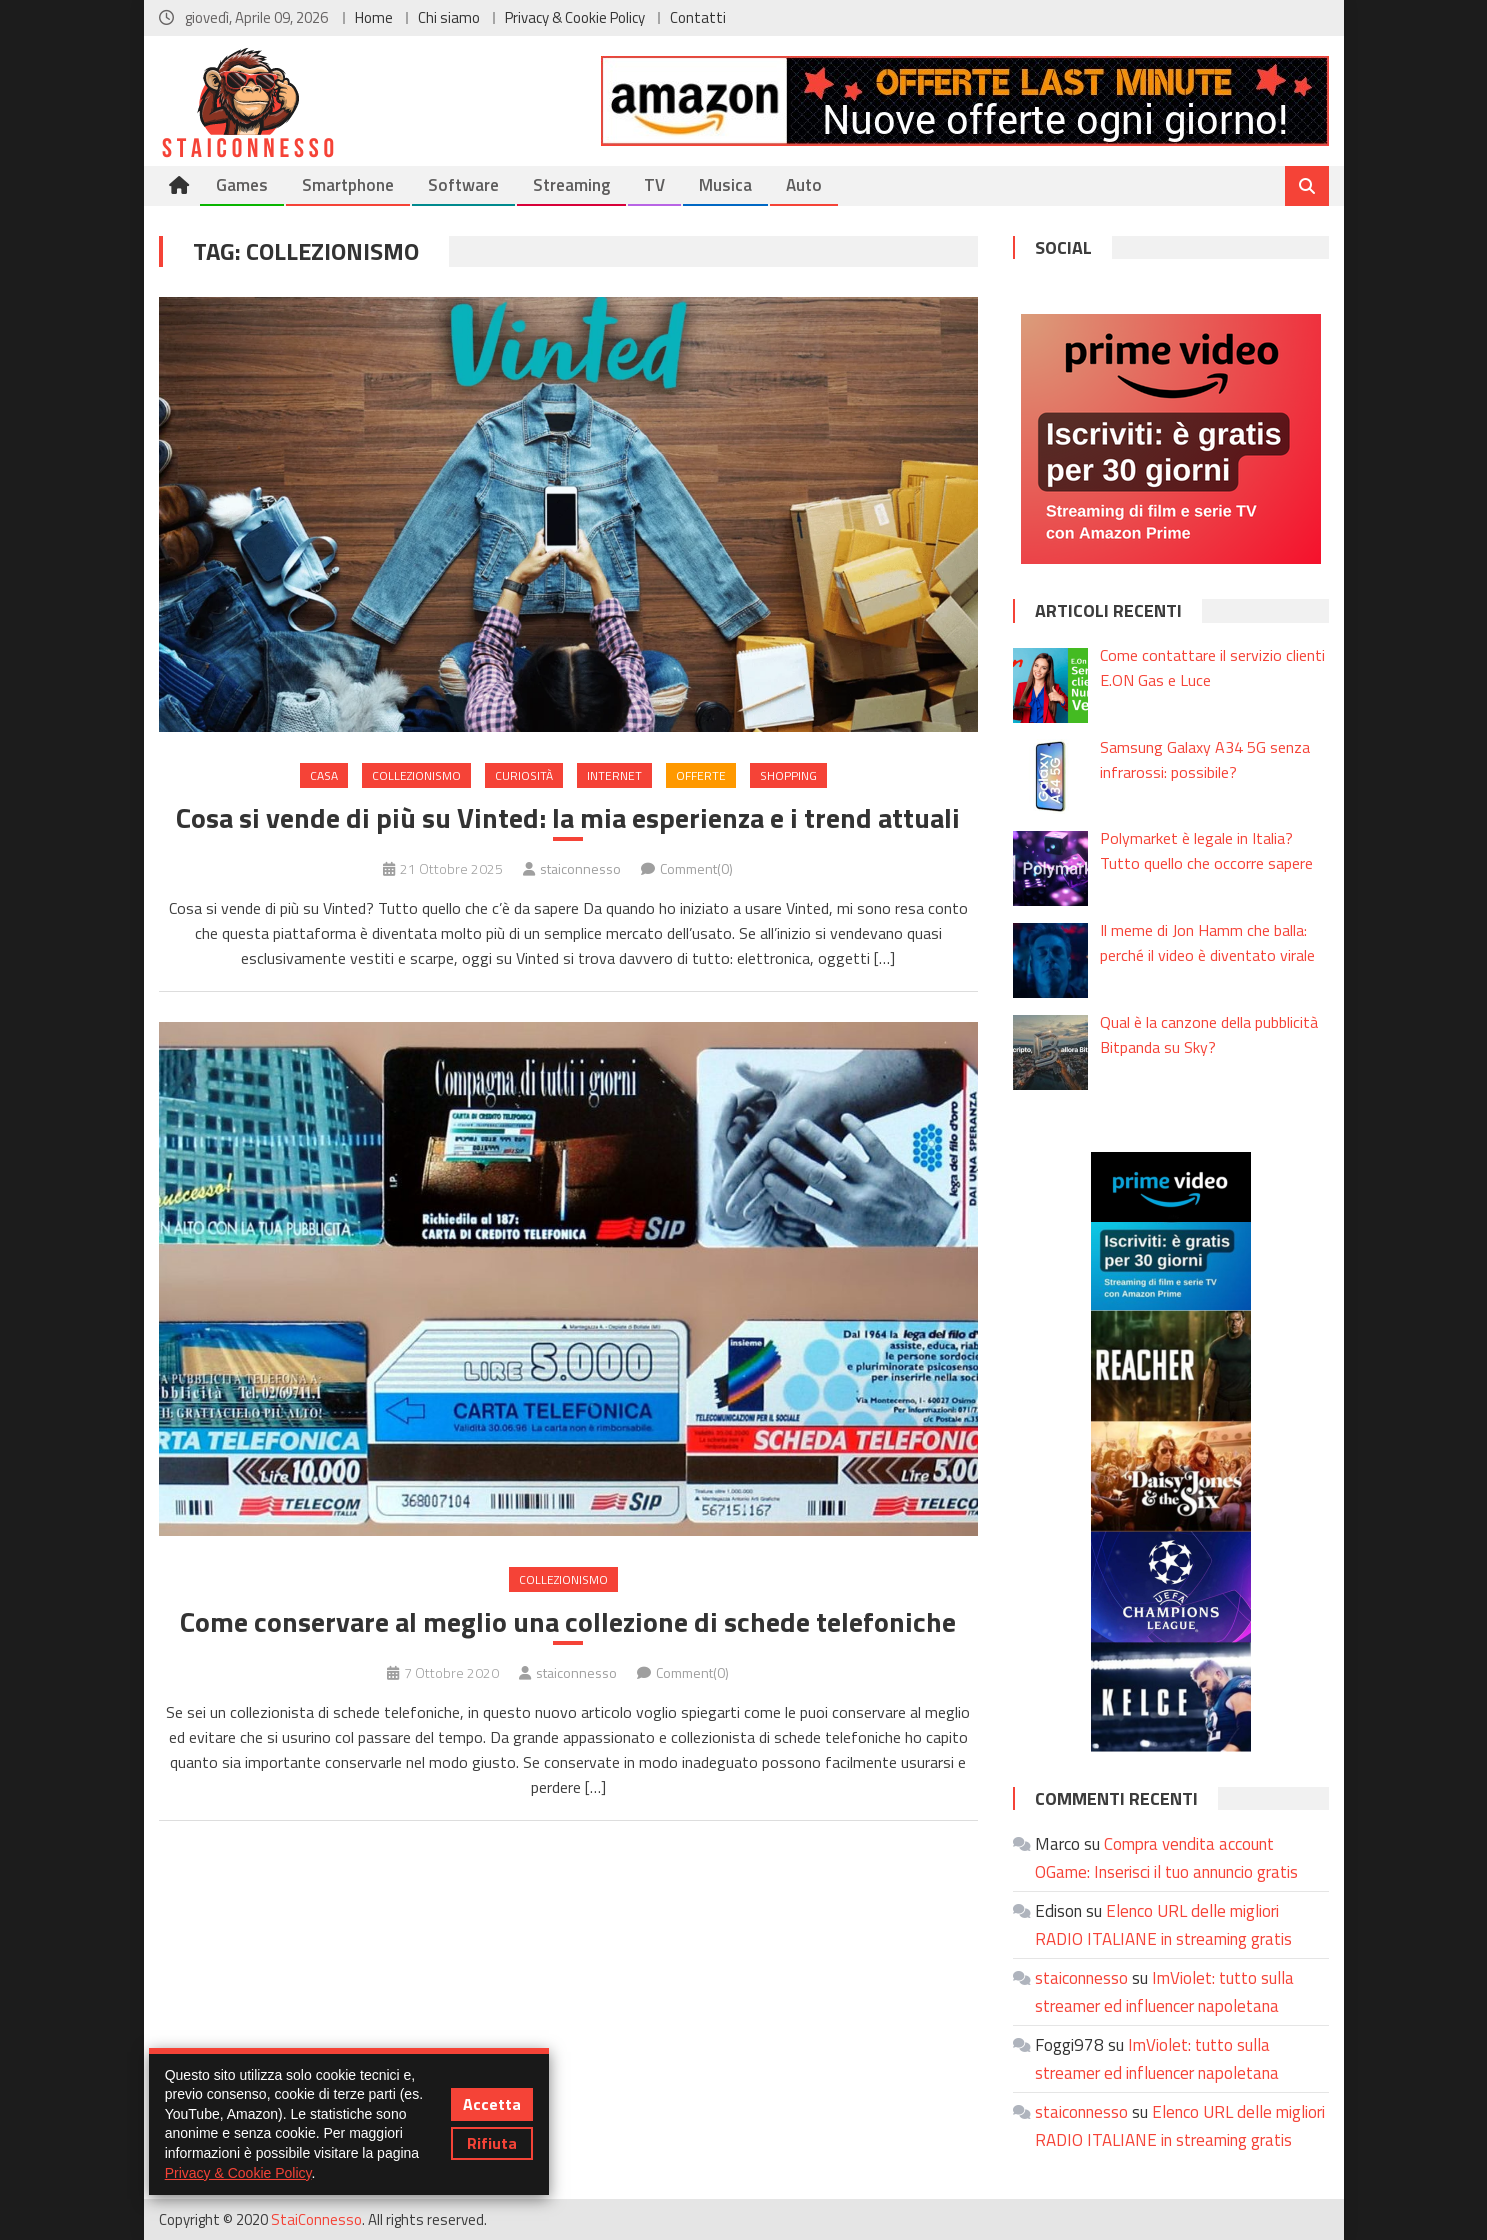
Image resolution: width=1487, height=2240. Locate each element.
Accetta (492, 2104)
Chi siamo (449, 17)
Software (463, 185)
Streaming (571, 185)
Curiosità (524, 775)
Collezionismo (416, 775)
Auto (804, 185)
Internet (614, 775)
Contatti (698, 17)
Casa (324, 775)
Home (374, 17)
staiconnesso (580, 868)
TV (654, 185)
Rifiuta (492, 2143)
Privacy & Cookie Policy (575, 17)
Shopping (788, 775)
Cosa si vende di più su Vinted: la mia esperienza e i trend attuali (568, 818)
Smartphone (348, 185)
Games (242, 185)
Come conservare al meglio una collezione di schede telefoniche (568, 1622)
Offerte (701, 775)
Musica (725, 185)
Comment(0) (696, 868)
